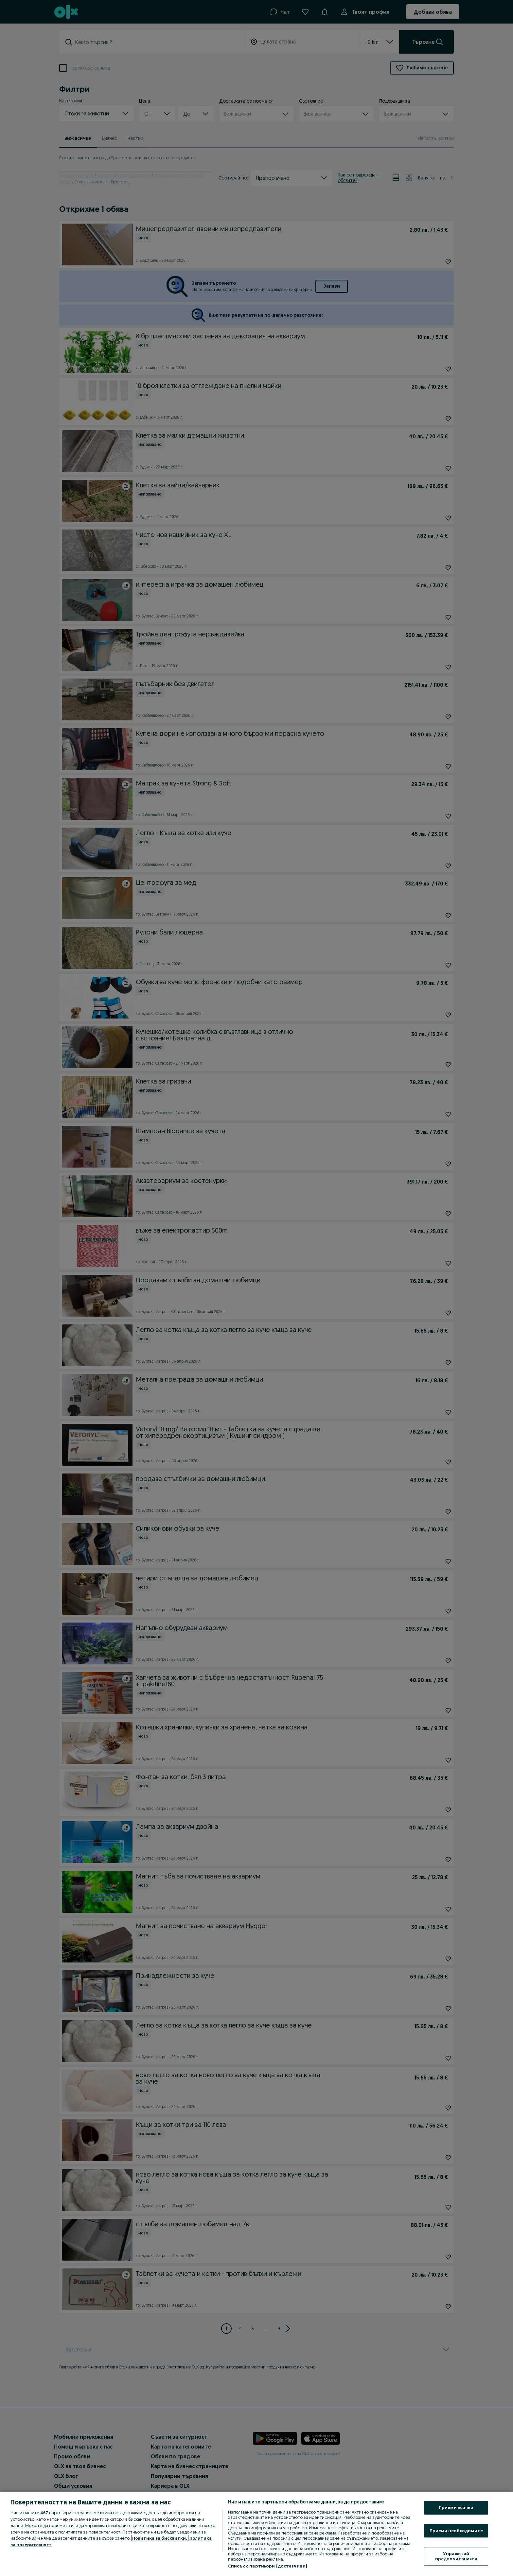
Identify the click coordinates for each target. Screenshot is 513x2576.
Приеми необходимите (456, 2530)
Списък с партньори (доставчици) (267, 2565)
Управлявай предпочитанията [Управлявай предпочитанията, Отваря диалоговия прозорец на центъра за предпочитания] (456, 2556)
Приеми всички (456, 2507)
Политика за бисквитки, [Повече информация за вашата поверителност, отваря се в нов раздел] (160, 2538)
